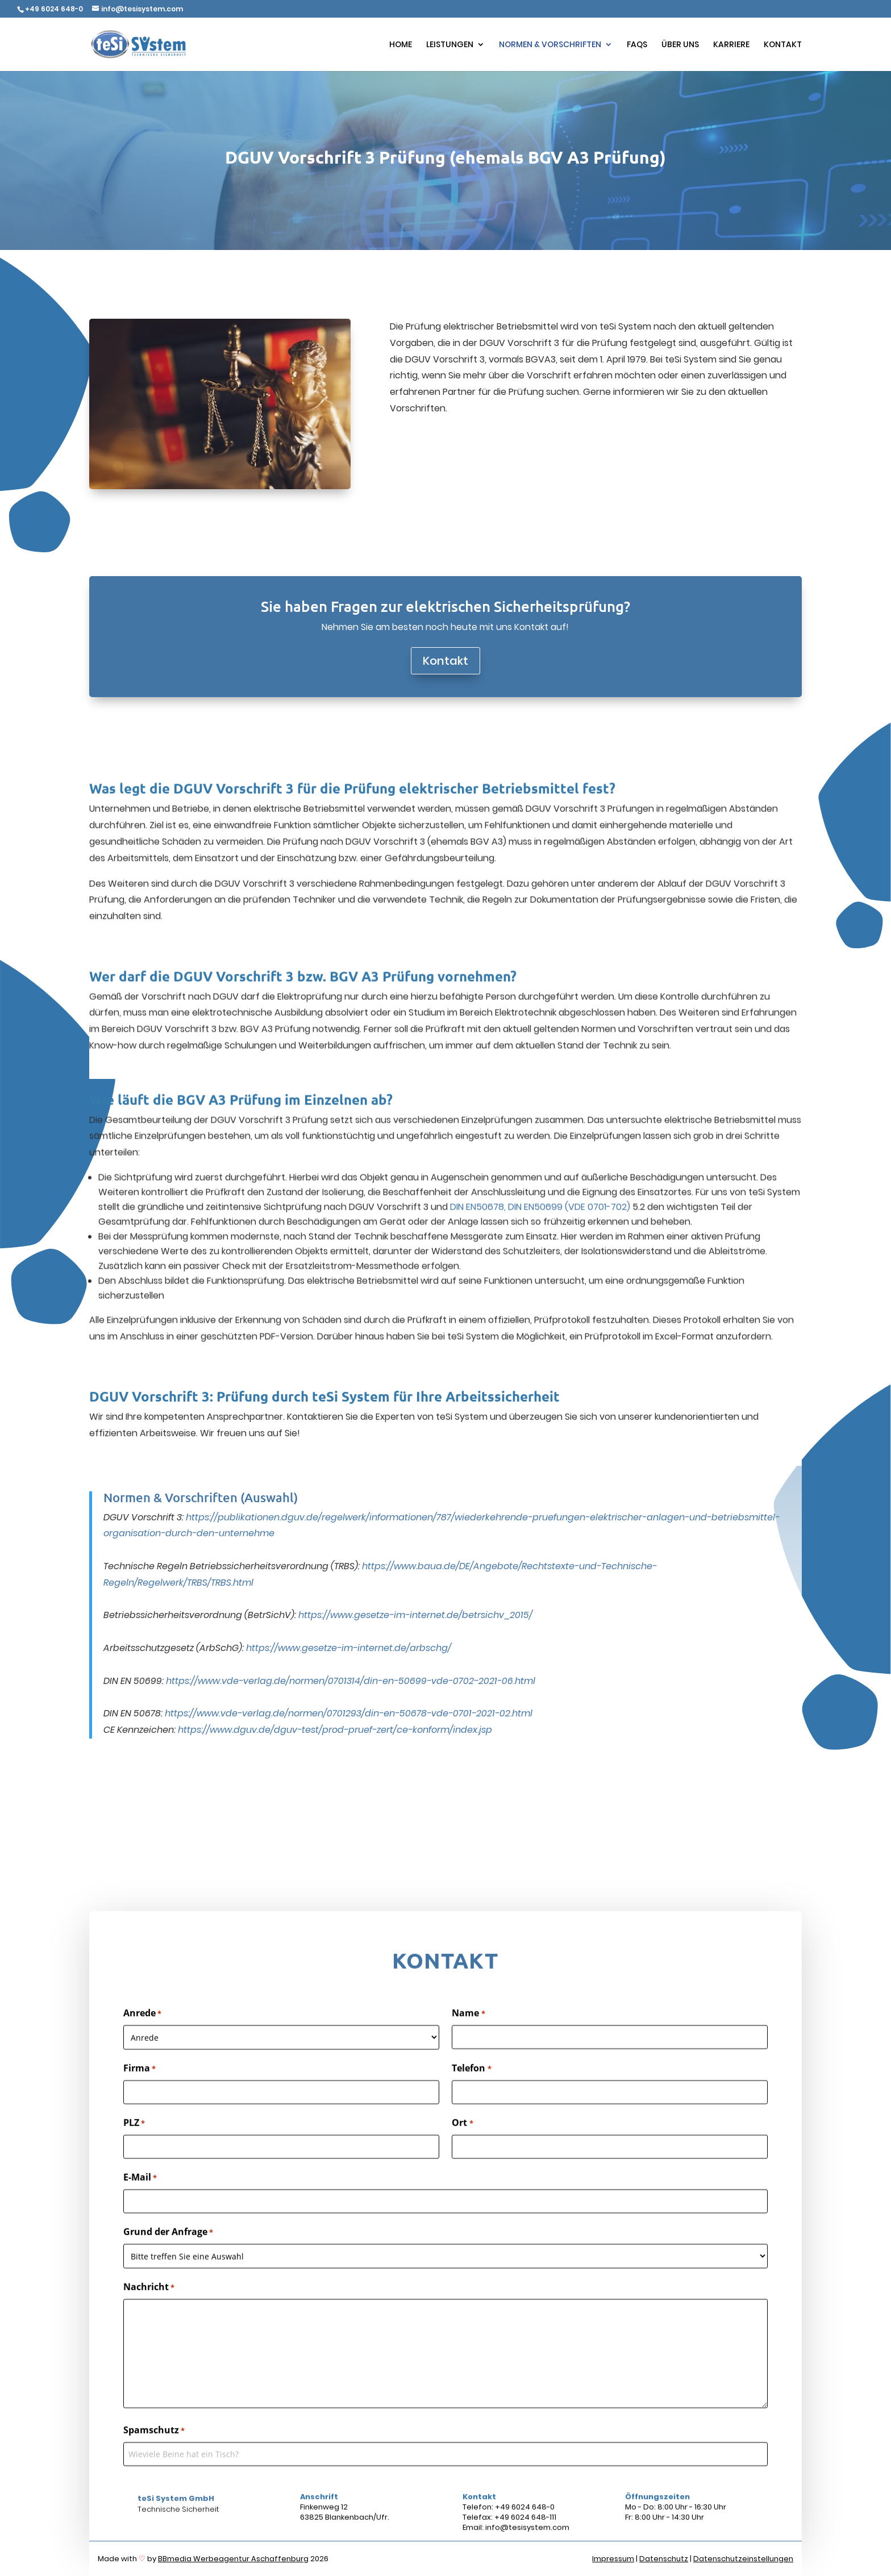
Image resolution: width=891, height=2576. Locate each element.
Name (468, 2058)
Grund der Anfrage (168, 2277)
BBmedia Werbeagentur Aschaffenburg (233, 2558)
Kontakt (445, 661)
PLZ (134, 2168)
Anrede (142, 2058)
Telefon (471, 2113)
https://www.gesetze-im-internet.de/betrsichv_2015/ (415, 1569)
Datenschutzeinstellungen (743, 2558)
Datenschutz (663, 2558)
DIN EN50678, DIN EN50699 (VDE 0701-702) (540, 1160)
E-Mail (140, 2222)
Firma (139, 2113)
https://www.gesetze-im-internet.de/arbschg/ (348, 1602)
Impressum (613, 2558)
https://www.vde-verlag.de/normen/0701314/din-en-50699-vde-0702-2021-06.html (350, 1635)
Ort (462, 2168)
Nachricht (148, 2332)
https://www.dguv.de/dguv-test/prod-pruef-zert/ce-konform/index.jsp (335, 1684)
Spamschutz (154, 2475)
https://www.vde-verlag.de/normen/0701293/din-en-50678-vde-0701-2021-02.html (348, 1667)
